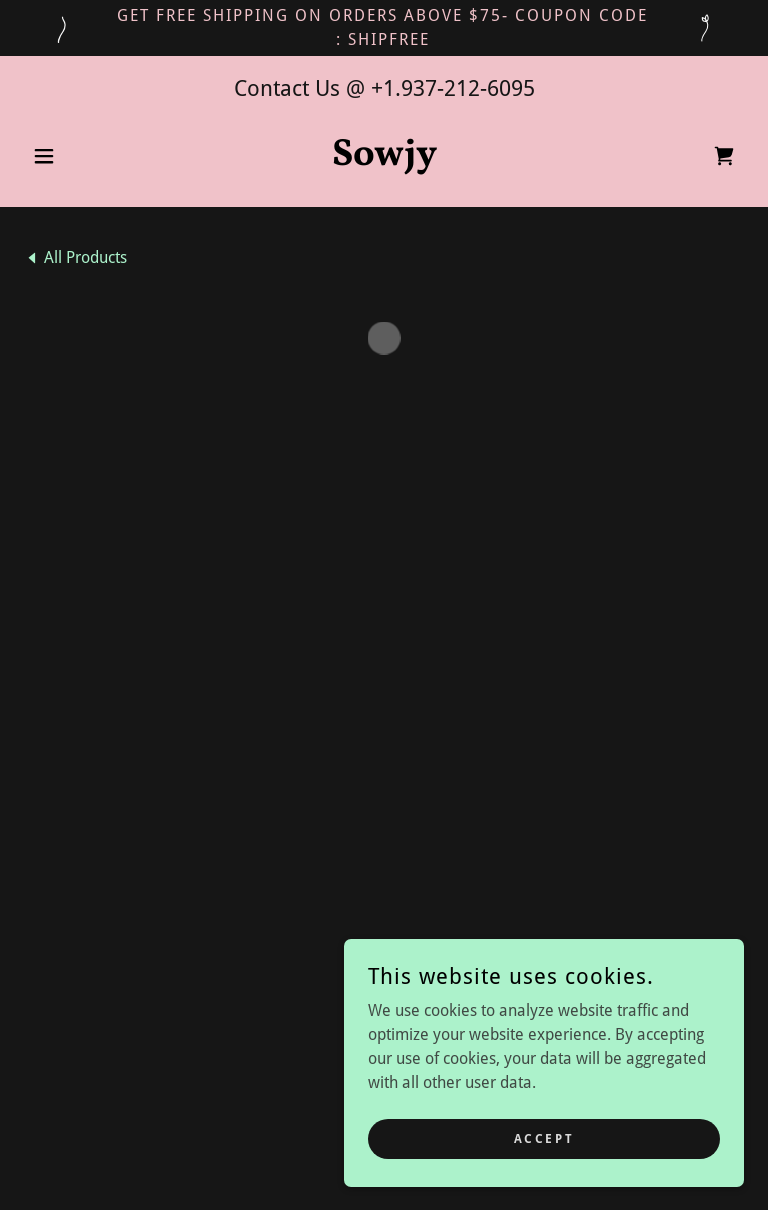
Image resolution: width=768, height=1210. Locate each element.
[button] (78, 156)
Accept (544, 1138)
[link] (384, 159)
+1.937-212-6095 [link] (453, 88)
